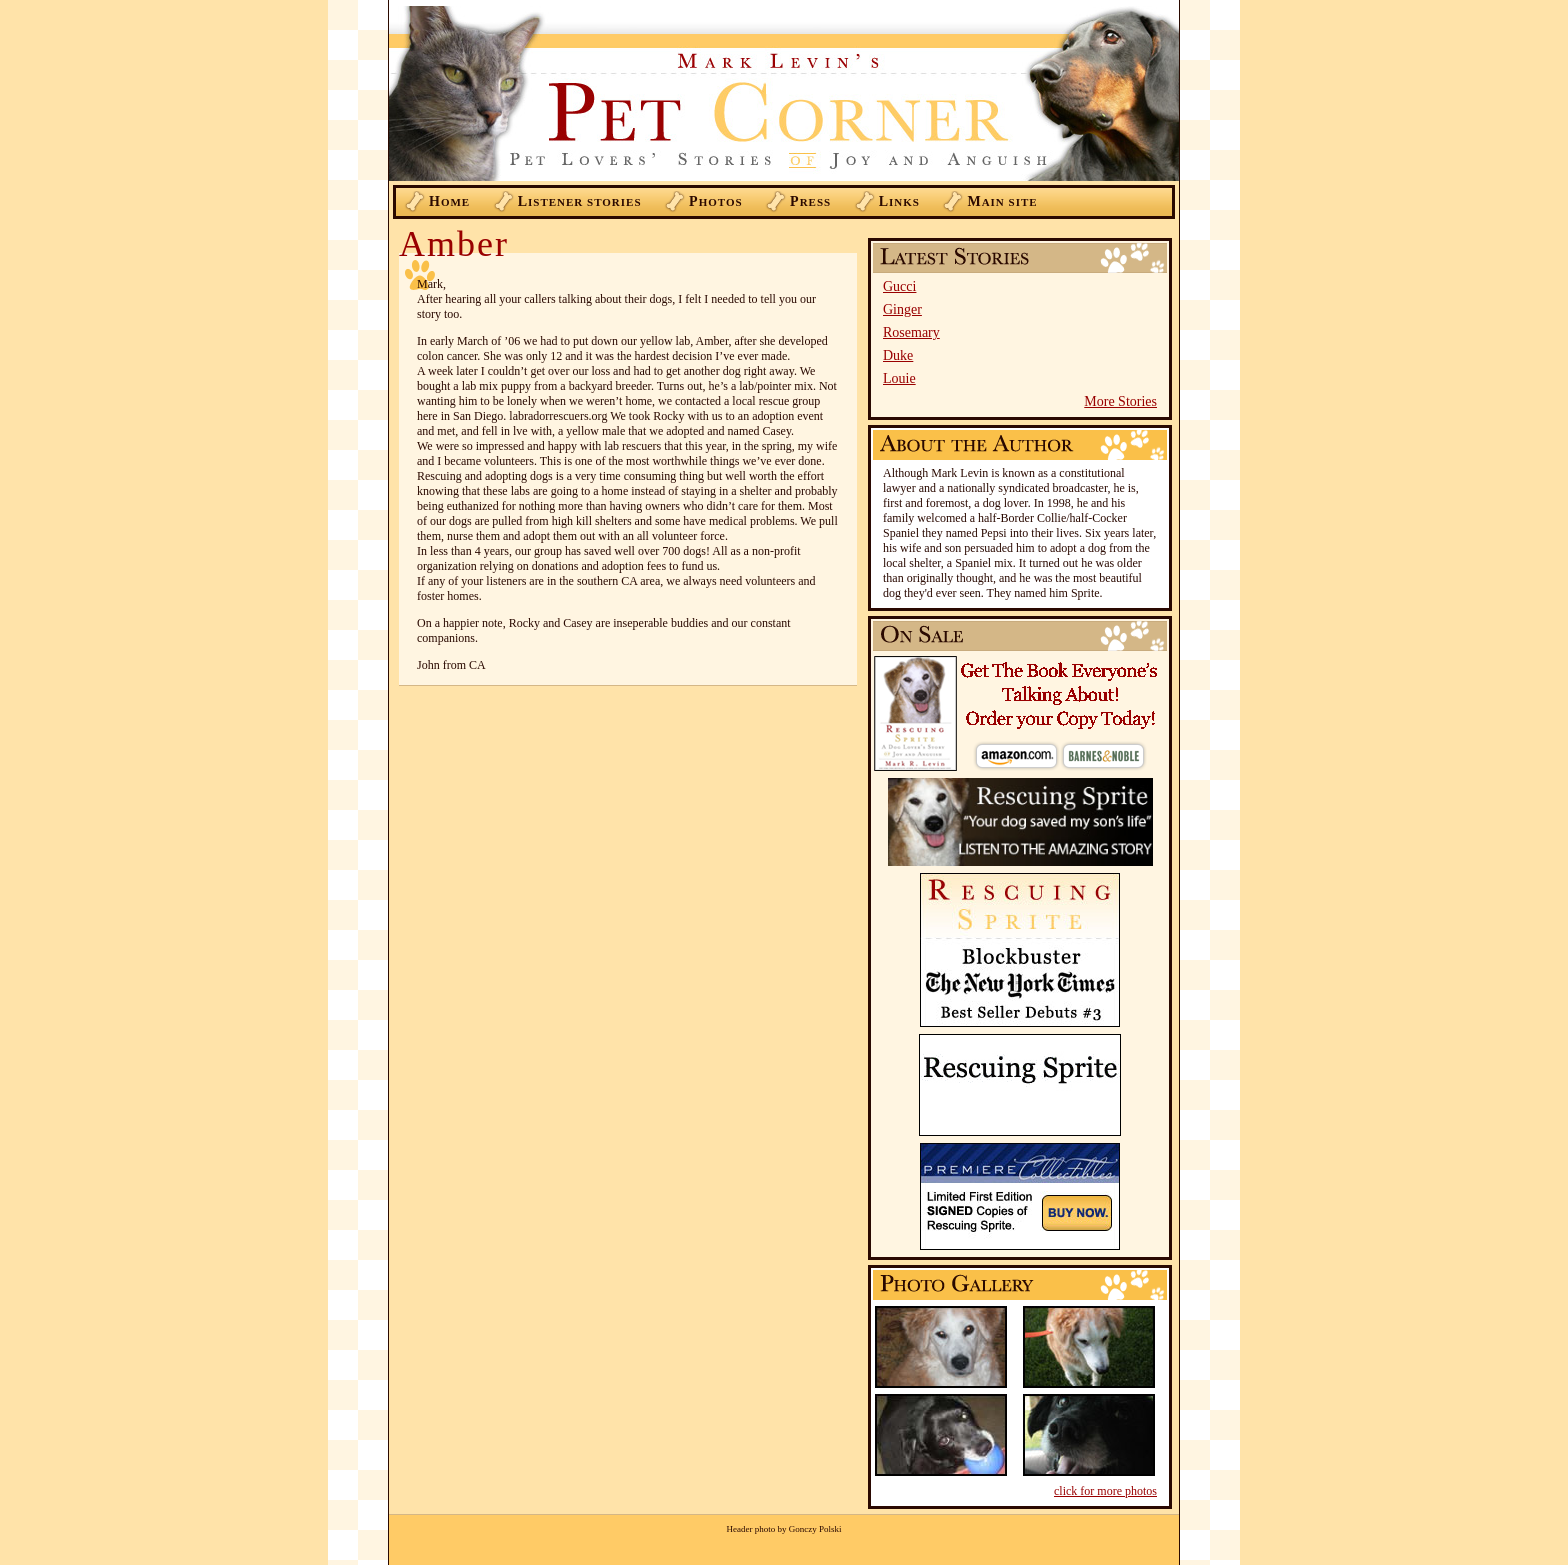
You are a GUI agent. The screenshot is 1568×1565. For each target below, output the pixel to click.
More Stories (1120, 401)
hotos (716, 201)
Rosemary (911, 332)
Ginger (902, 309)
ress (810, 201)
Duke (898, 355)
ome (449, 201)
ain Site (1002, 201)
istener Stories (580, 201)
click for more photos (1105, 1491)
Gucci (899, 286)
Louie (899, 378)
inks (899, 201)
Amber (454, 244)
